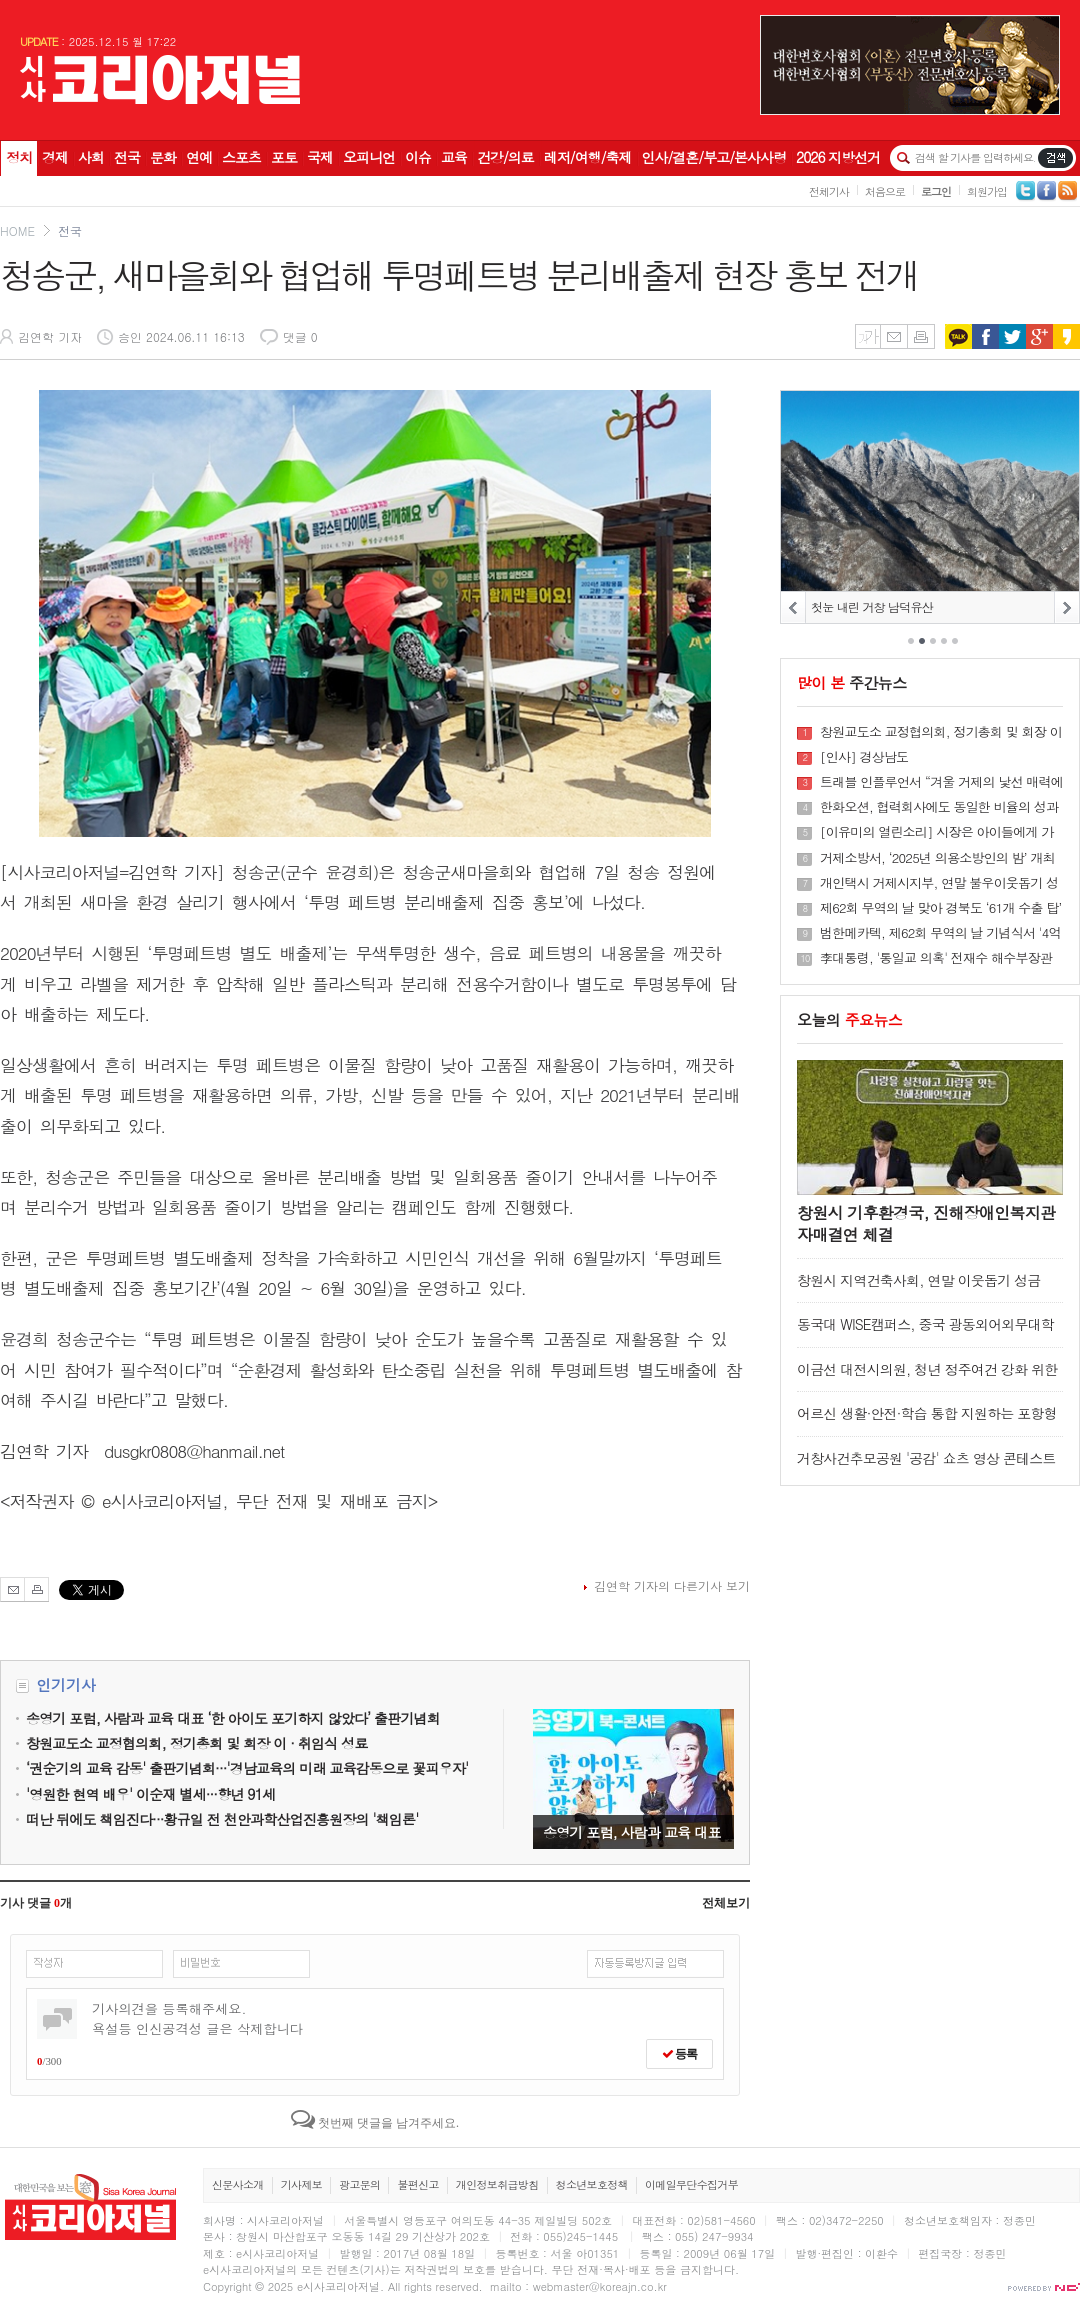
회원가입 (987, 191)
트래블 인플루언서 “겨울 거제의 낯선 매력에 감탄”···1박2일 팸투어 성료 (941, 782)
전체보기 (726, 1903)
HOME (17, 230)
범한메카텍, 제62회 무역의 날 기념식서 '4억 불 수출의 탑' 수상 (940, 933)
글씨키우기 (867, 336)
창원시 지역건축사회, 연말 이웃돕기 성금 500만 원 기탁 (918, 1289)
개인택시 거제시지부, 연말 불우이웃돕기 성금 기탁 (939, 883)
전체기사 (829, 191)
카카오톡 (958, 336)
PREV (793, 607)
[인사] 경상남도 (864, 757)
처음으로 (885, 191)
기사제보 (301, 2184)
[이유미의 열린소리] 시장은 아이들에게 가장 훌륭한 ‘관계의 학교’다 (936, 832)
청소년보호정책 (592, 2184)
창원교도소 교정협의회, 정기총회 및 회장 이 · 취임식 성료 (941, 732)
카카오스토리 (1066, 336)
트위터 (1012, 336)
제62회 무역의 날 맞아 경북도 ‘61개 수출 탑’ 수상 (940, 908)
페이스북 (985, 336)
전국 (70, 230)
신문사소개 (238, 2184)
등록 (679, 2054)
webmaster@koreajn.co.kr (600, 2286)
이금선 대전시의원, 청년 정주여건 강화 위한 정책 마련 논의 (927, 1378)
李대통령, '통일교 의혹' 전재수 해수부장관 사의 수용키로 (936, 958)
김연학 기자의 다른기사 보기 (672, 1585)
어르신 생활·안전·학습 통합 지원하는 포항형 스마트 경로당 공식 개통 (927, 1422)
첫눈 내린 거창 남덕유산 (872, 606)
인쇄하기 (921, 336)
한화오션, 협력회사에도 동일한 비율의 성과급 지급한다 (939, 807)
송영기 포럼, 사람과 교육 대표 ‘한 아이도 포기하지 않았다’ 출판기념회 (633, 1779)
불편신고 (417, 2184)
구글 (1039, 336)
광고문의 (359, 2184)
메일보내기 (893, 336)
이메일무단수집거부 (691, 2184)
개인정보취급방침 (497, 2184)
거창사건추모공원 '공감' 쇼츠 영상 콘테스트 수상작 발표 (926, 1467)
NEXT (1066, 607)
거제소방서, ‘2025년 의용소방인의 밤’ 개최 (937, 858)
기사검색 (1055, 158)
